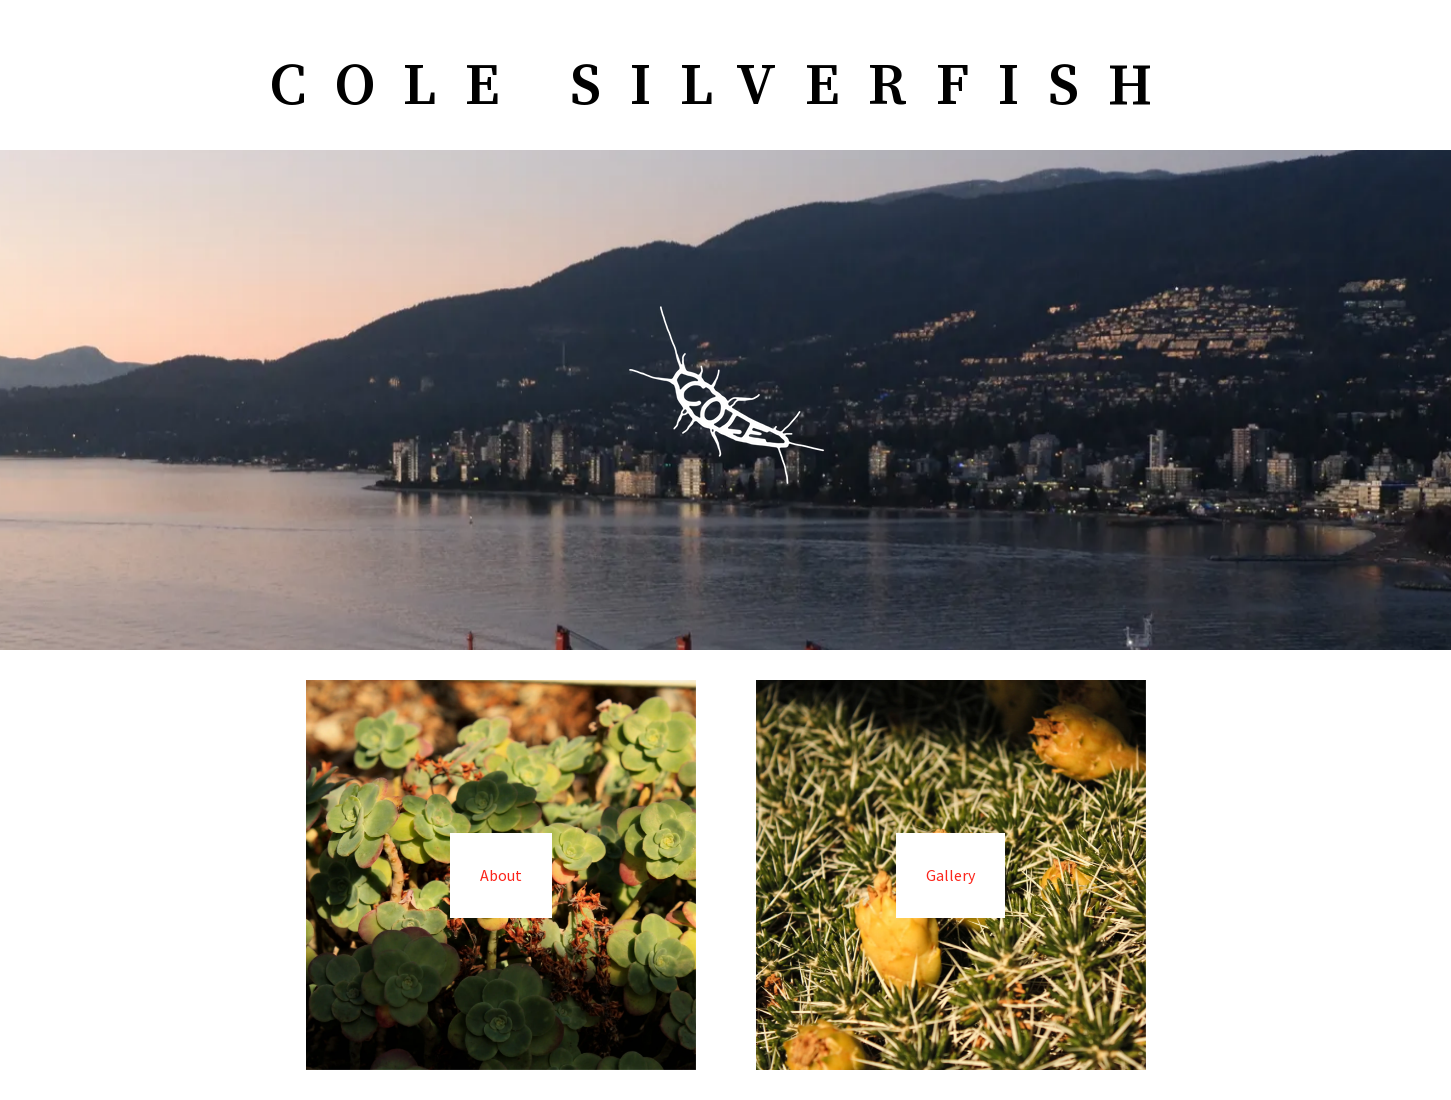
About (501, 875)
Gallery (950, 875)
